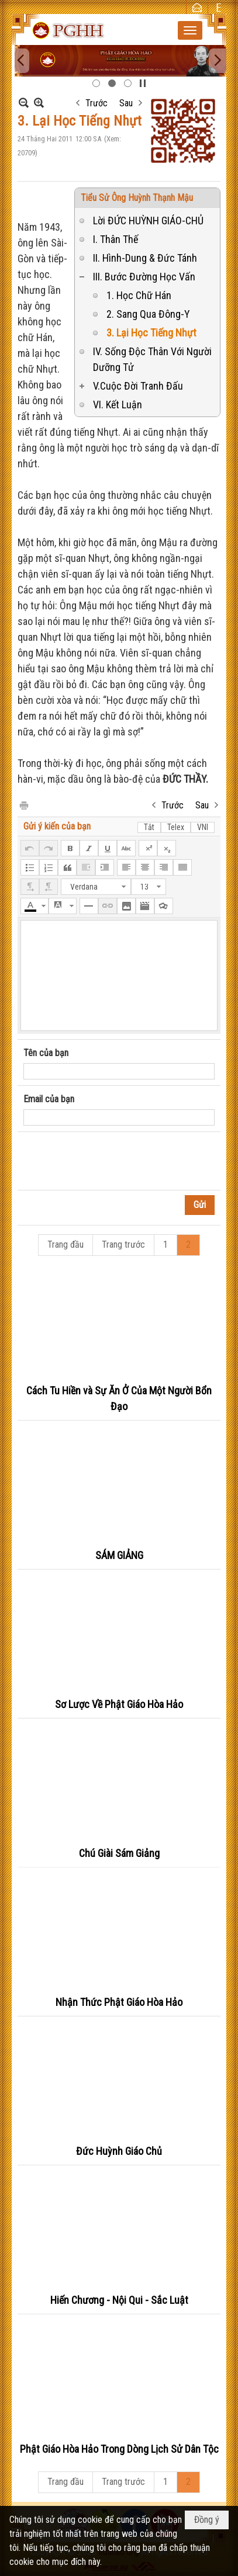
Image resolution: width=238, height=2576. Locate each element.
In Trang (23, 805)
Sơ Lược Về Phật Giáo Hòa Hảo (119, 1704)
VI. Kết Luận (117, 404)
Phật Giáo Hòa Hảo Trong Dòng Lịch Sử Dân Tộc (119, 2449)
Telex (175, 827)
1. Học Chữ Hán (138, 295)
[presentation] (112, 1161)
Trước (96, 103)
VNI (202, 827)
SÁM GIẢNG (119, 1555)
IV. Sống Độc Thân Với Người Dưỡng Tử (152, 359)
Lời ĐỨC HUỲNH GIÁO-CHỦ (148, 220)
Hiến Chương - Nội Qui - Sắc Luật (119, 2300)
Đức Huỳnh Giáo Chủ (119, 2151)
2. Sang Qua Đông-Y (148, 314)
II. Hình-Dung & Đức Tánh (145, 258)
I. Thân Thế (115, 239)
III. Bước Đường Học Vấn (144, 276)
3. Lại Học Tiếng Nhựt (151, 333)
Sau (126, 103)
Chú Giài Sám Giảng (119, 1853)
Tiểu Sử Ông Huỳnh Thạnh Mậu (137, 197)
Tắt (149, 827)
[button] (190, 30)
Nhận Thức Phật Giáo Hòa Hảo (119, 2002)
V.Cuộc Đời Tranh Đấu (138, 386)
